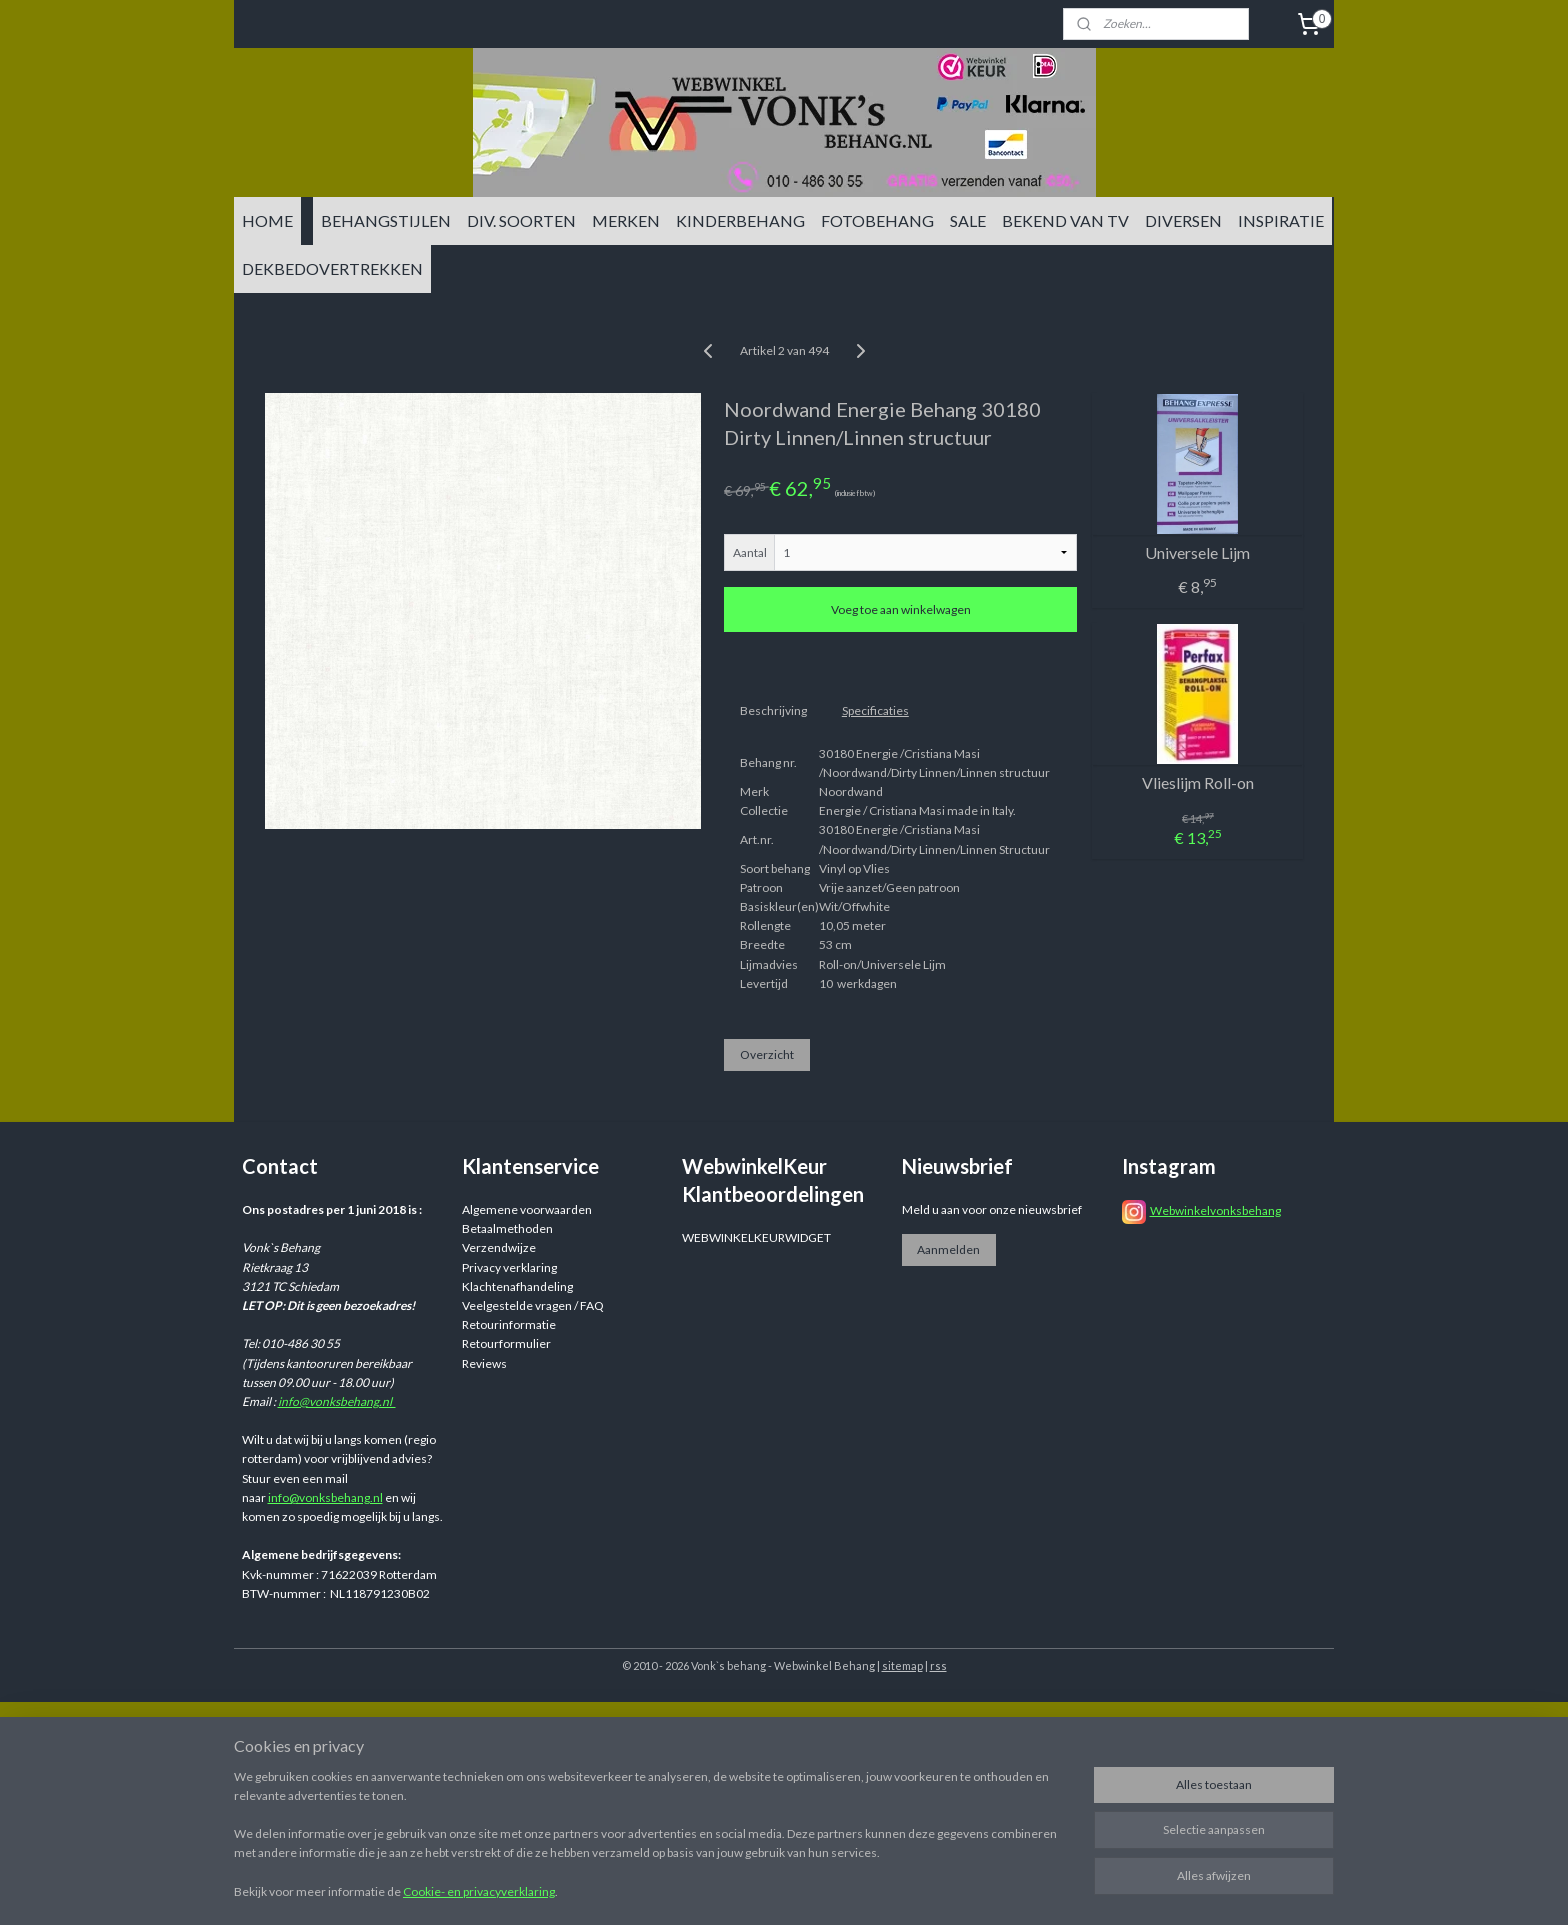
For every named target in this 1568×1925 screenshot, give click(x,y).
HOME (267, 220)
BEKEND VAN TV (1065, 220)
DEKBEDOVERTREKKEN (332, 268)
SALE (968, 220)
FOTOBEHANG (877, 220)
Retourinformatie (509, 1324)
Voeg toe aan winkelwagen (901, 609)
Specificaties (875, 710)
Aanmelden (948, 1249)
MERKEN (626, 220)
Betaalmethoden (507, 1228)
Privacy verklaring (509, 1267)
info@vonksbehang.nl (337, 1401)
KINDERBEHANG (740, 220)
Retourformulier (506, 1343)
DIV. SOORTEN (521, 220)
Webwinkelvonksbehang (1215, 1210)
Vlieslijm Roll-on (1198, 782)
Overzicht (767, 1054)
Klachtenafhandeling (517, 1286)
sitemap (902, 1665)
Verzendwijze (499, 1247)
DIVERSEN (1183, 220)
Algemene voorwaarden (527, 1209)
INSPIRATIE (1281, 220)
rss (938, 1665)
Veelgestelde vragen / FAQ (533, 1305)
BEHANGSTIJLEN (386, 220)
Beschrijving (773, 710)
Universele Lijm (1197, 552)
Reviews (484, 1363)
